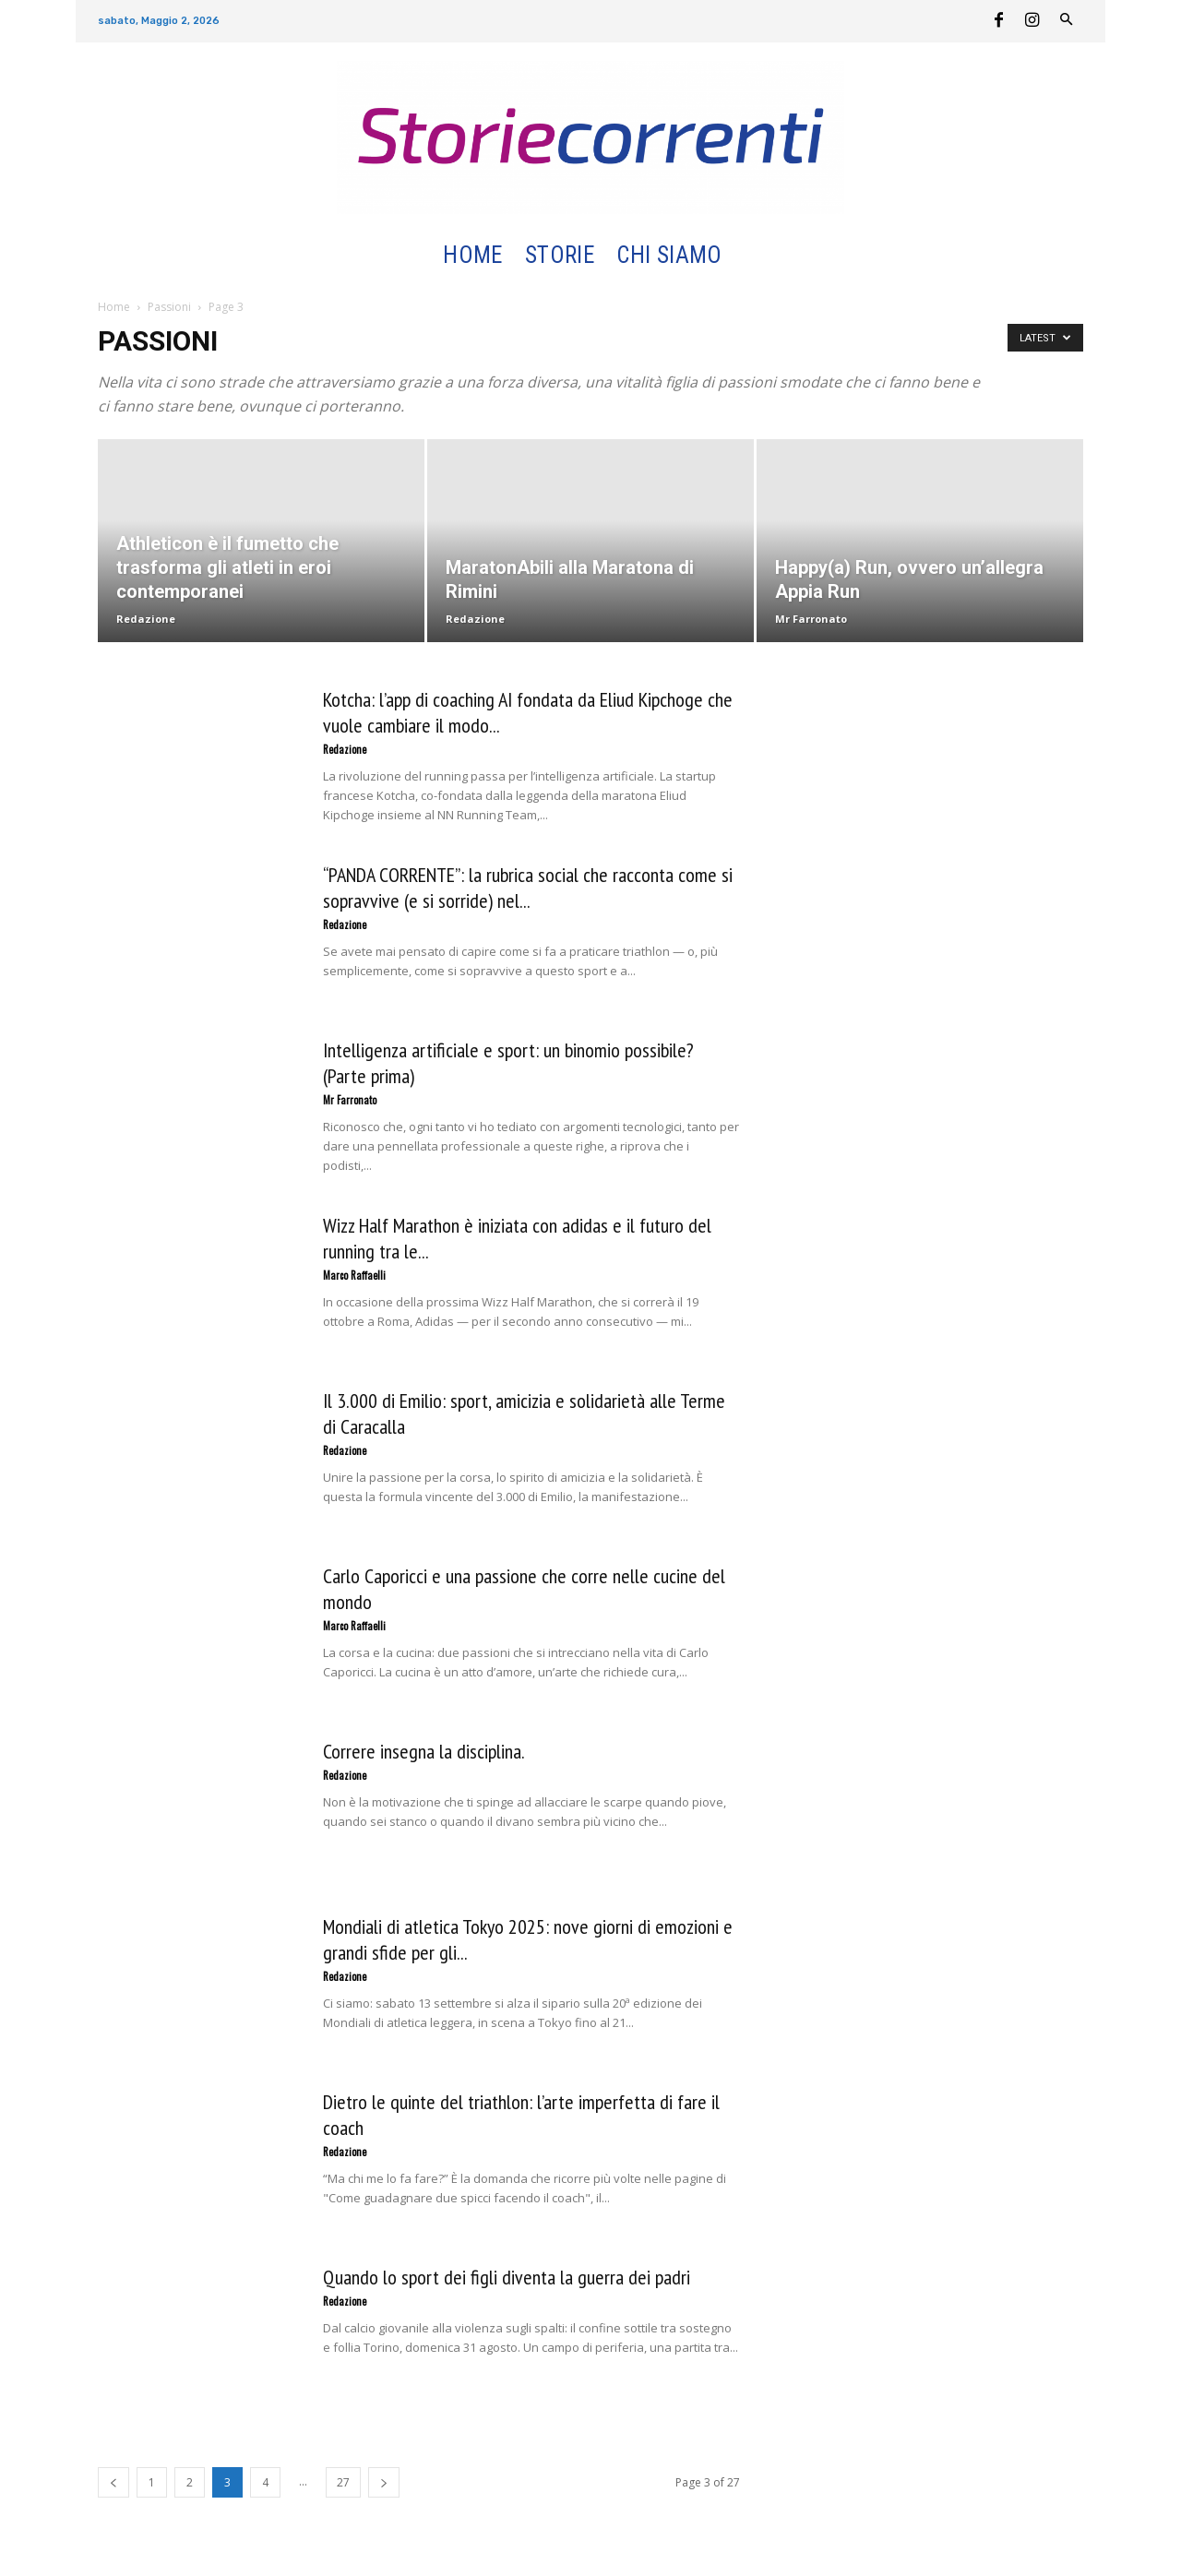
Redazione (145, 619)
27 (343, 2482)
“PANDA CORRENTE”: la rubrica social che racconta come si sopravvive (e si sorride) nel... (528, 887)
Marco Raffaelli (354, 1275)
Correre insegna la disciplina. (424, 1751)
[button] (755, 256)
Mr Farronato (811, 619)
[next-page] (384, 2482)
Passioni (169, 307)
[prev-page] (113, 2482)
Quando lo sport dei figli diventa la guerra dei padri (506, 2277)
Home (114, 307)
